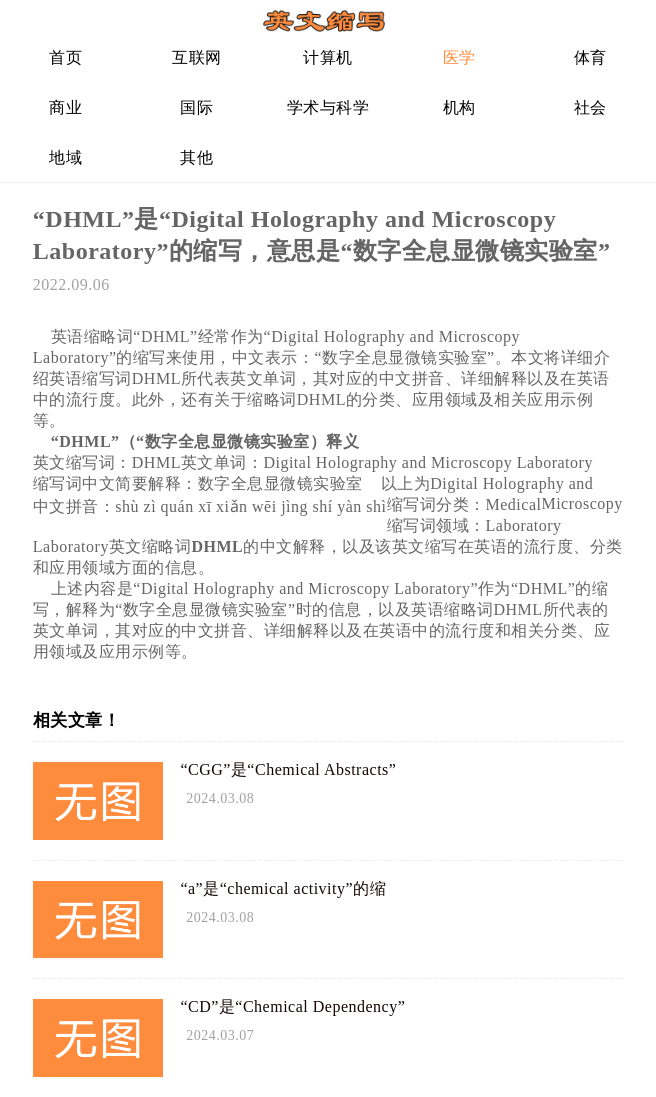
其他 (196, 157)
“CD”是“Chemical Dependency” (292, 1006)
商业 (65, 107)
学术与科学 (328, 107)
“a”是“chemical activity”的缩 (283, 888)
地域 (65, 157)
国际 (196, 107)
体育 (590, 57)
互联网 (197, 57)
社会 (590, 107)
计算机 (328, 57)
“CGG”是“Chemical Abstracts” (288, 769)
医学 (459, 57)
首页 (65, 57)
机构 (459, 107)
